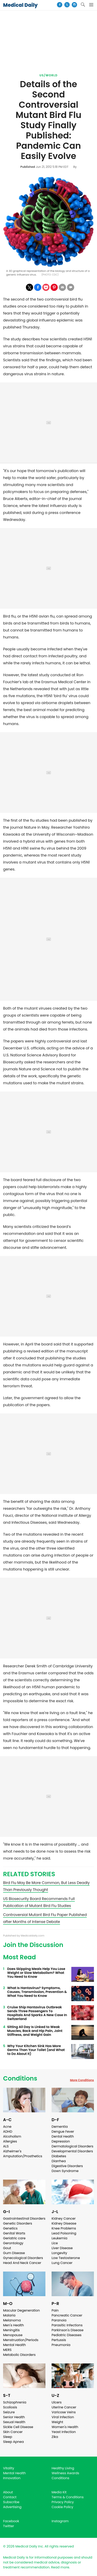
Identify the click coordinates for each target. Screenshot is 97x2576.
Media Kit (59, 2492)
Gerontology (13, 2243)
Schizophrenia (14, 2402)
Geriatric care (14, 2238)
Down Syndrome (65, 2171)
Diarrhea (59, 2161)
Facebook (11, 2521)
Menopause (12, 2335)
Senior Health (14, 2417)
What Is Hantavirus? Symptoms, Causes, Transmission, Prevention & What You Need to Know (37, 1992)
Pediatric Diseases (66, 2335)
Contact (9, 2497)
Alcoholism (12, 2136)
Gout (7, 2248)
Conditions (20, 2078)
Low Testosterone (66, 2258)
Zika (55, 2436)
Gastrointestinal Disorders (24, 2218)
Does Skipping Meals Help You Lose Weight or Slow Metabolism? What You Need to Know (36, 1972)
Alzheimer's (12, 2151)
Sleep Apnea (13, 2441)
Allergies (10, 2141)
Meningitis (11, 2330)
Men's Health (13, 2325)
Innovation (12, 2478)
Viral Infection (63, 2417)
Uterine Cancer (64, 2407)
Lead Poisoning (64, 2233)
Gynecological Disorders (23, 2258)
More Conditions (82, 2080)
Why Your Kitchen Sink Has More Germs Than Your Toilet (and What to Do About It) (36, 2050)
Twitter (8, 2526)
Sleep (7, 2436)
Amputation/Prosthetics (22, 2156)
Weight (57, 2422)
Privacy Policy (63, 2502)
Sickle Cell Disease (18, 2427)
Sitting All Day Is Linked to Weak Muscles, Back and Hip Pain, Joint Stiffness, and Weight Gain (34, 2031)
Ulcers (57, 2402)
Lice (55, 2243)
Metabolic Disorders (19, 2354)
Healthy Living (63, 2468)
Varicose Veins (64, 2412)
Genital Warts (14, 2233)
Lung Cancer (62, 2262)
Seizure (9, 2412)
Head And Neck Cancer (22, 2262)
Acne (7, 2126)
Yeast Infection (64, 2432)
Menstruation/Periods (20, 2340)
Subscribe (11, 2502)
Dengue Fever (63, 2131)
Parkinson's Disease (67, 2330)
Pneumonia (61, 2345)
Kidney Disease (64, 2223)
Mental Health (14, 2345)
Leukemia (59, 2238)
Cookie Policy (62, 2507)
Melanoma (12, 2320)
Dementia (60, 2126)
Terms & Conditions (68, 2497)
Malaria (9, 2315)
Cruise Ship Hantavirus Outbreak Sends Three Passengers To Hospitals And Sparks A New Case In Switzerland (37, 2013)
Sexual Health (14, 2422)
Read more (60, 2567)
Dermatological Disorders (72, 2146)
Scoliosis (10, 2407)
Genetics (10, 2228)
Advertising (12, 2507)
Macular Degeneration (21, 2310)
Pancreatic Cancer (67, 2315)
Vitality (8, 2468)
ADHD (7, 2131)
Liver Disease (62, 2248)
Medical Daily (20, 5)
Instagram (60, 2521)
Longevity (59, 2253)
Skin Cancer (13, 2432)
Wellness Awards (65, 2473)
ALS (6, 2146)
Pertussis (59, 2340)
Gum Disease (14, 2253)
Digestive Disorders (67, 2166)
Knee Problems (64, 2228)
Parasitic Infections (67, 2325)
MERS (7, 2349)
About (8, 2492)
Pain (55, 2310)
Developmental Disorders (72, 2151)
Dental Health (63, 2136)
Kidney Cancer (64, 2218)
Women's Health (65, 2427)
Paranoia (59, 2320)
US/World (48, 75)
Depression (61, 2141)
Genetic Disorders (17, 2223)
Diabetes (59, 2156)
